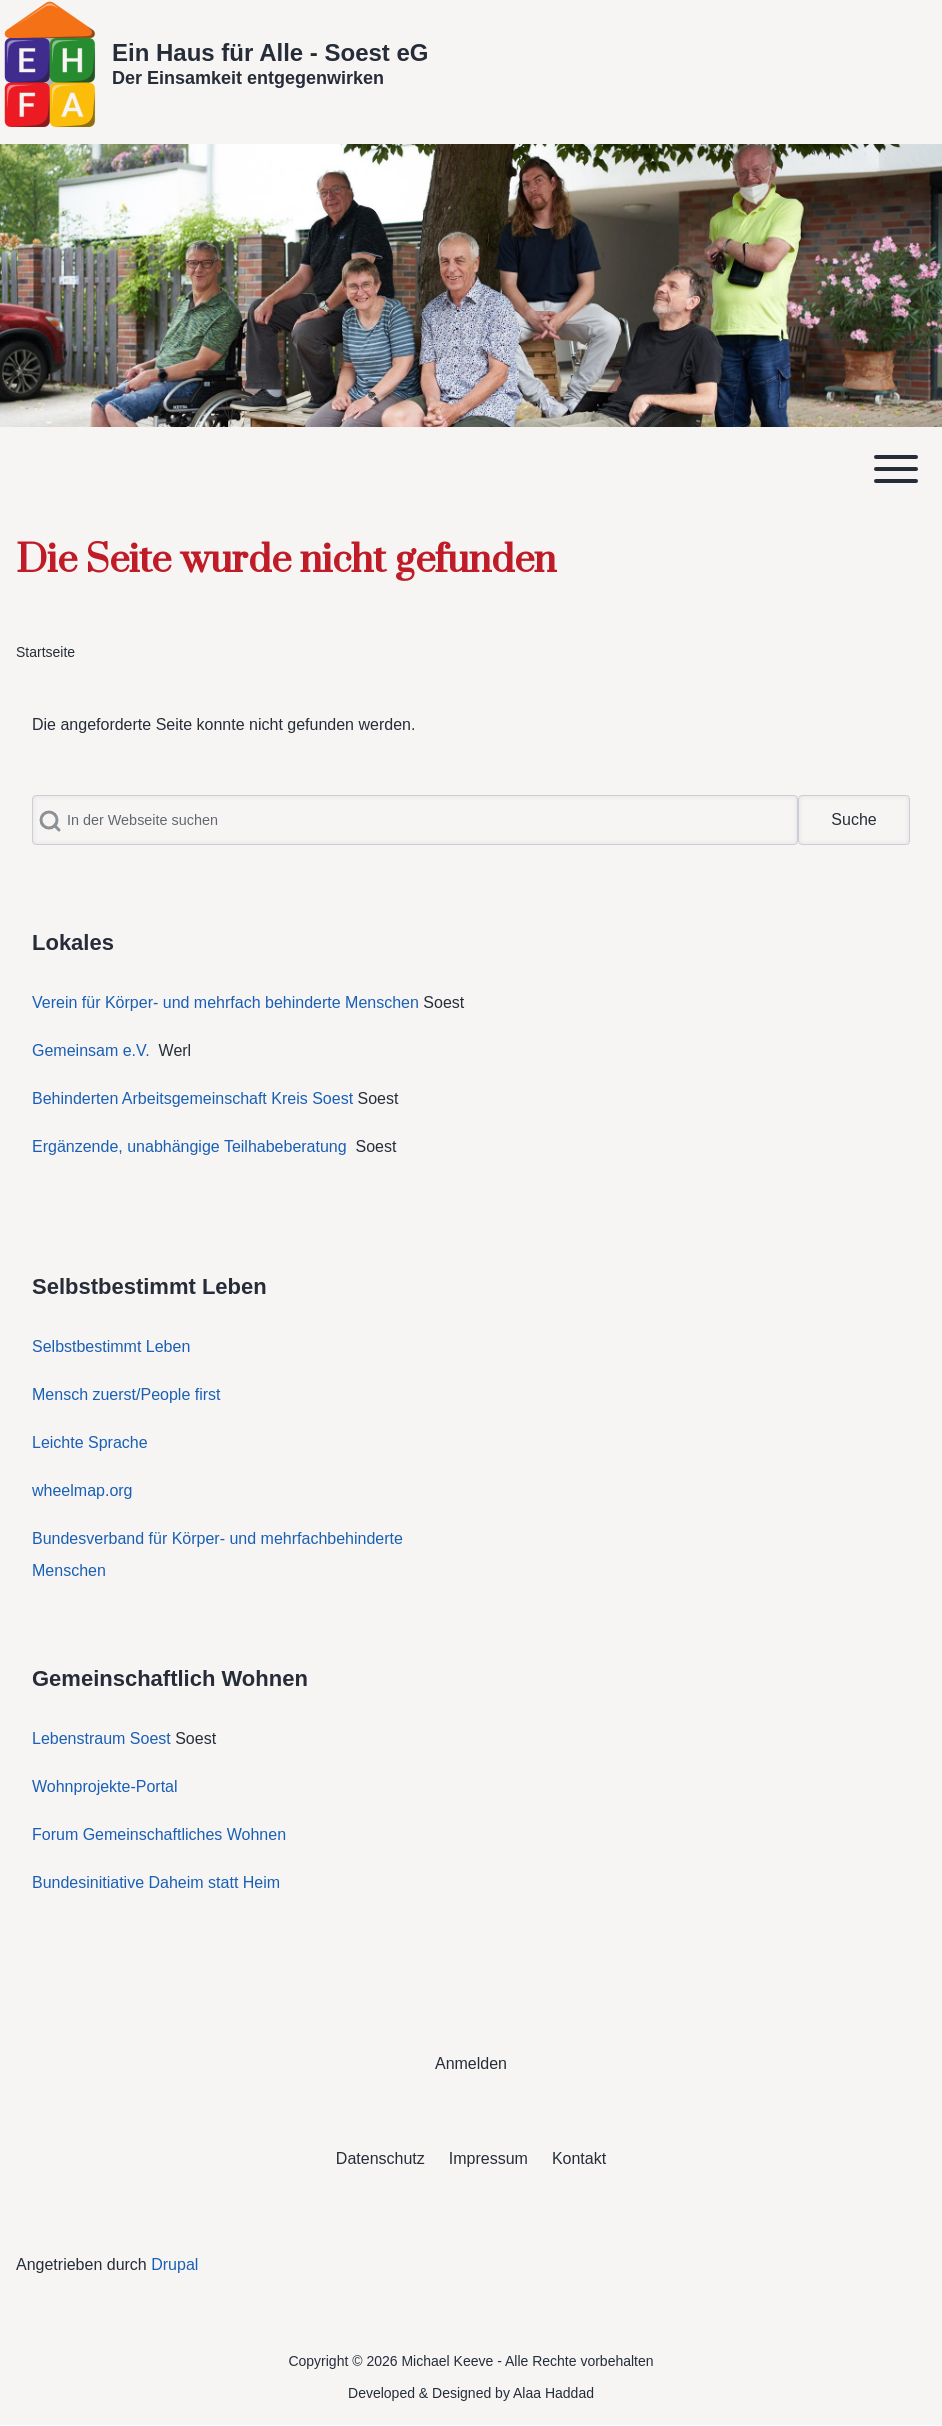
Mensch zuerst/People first (126, 1394)
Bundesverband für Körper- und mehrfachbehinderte (219, 1538)
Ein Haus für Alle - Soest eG (270, 52)
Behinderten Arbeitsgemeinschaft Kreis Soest (192, 1098)
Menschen (69, 1570)
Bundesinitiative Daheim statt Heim (156, 1882)
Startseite (45, 652)
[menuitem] (471, 2064)
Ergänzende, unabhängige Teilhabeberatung (191, 1146)
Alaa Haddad (553, 2393)
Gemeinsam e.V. (91, 1050)
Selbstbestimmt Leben (111, 1346)
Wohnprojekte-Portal (105, 1786)
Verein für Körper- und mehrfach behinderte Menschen (225, 1002)
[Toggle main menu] (471, 469)
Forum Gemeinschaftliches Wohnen (159, 1834)
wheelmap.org (82, 1490)
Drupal (174, 2264)
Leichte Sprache (90, 1442)
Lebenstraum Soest (101, 1738)
